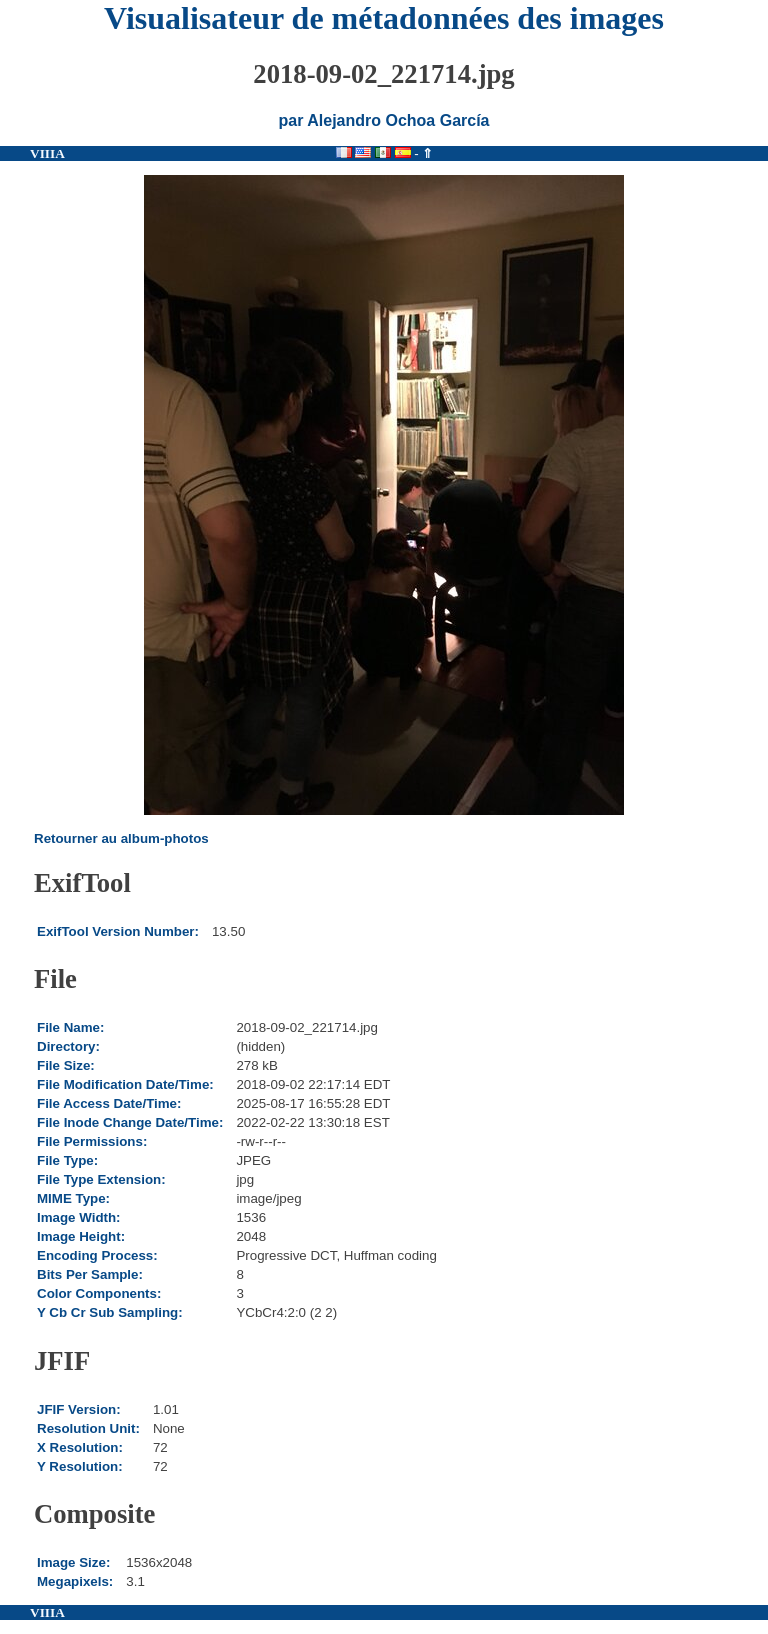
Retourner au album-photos (121, 838)
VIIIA (47, 153)
